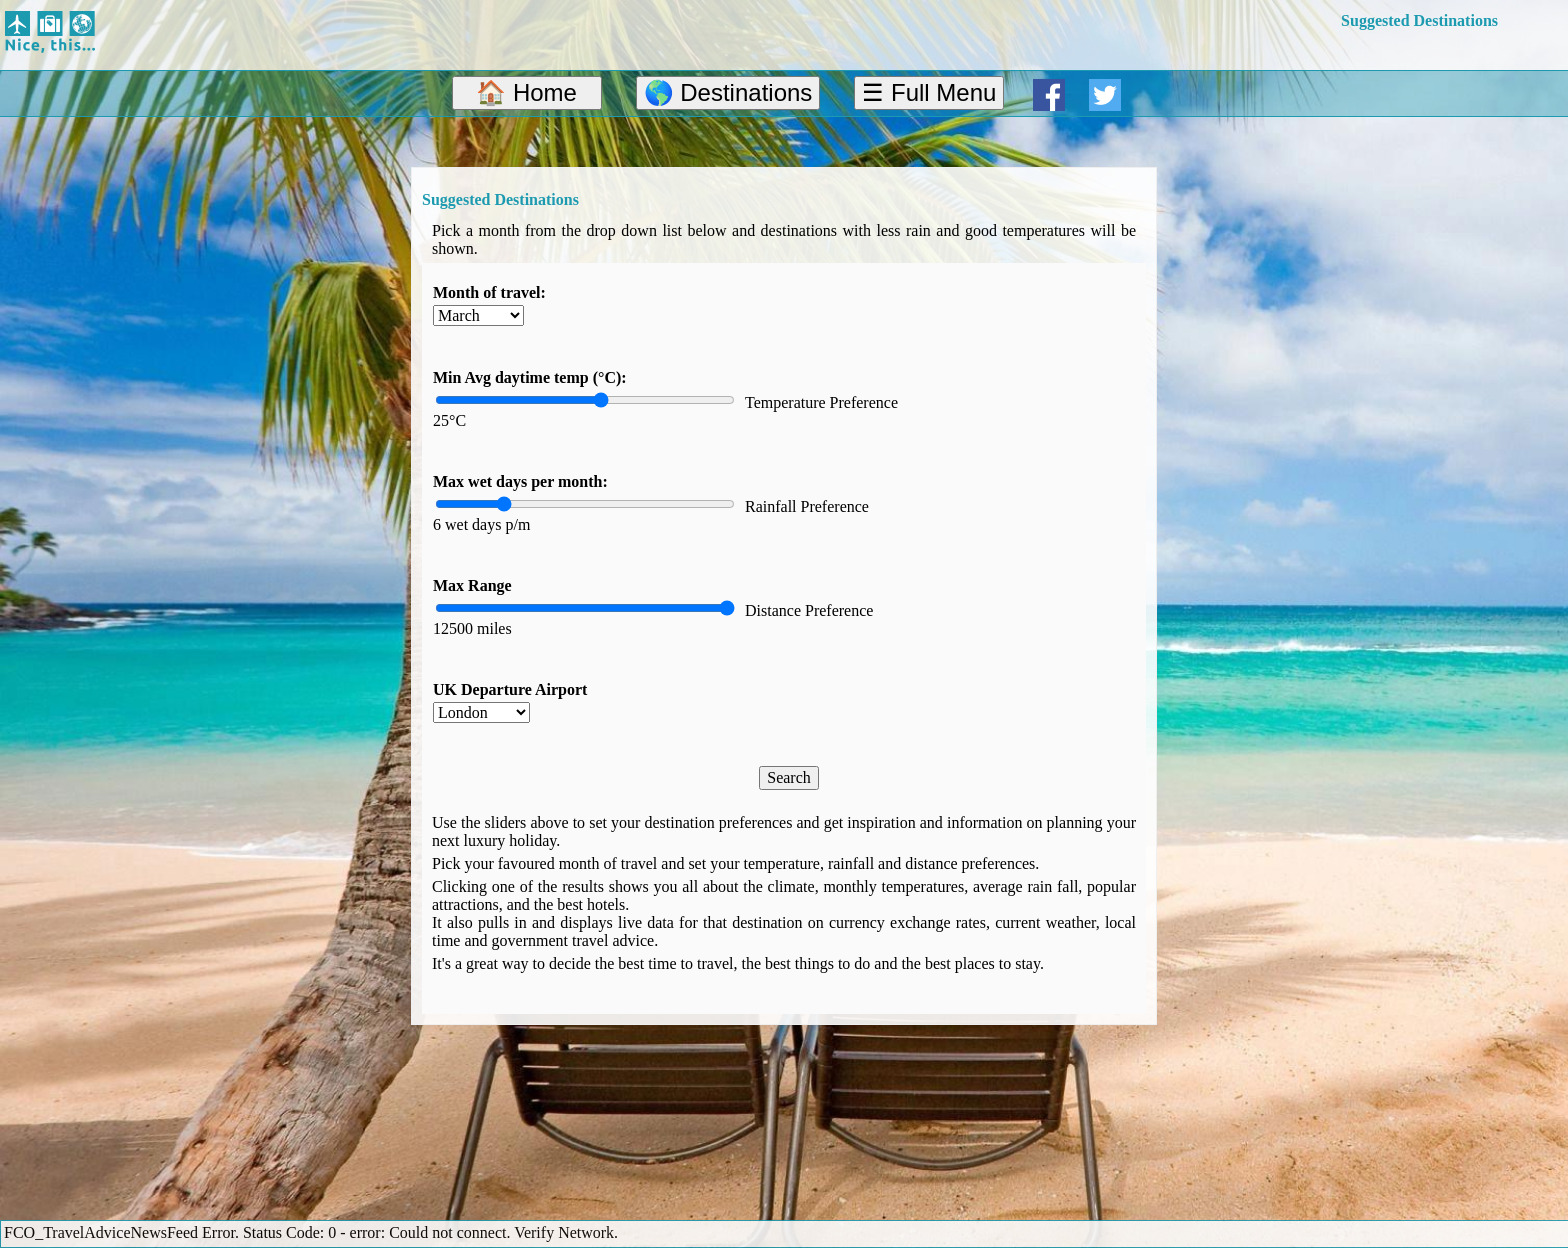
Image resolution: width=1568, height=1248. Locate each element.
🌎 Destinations (728, 92)
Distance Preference (809, 610)
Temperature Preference (821, 402)
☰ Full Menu (929, 92)
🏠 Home (526, 92)
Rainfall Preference (807, 506)
